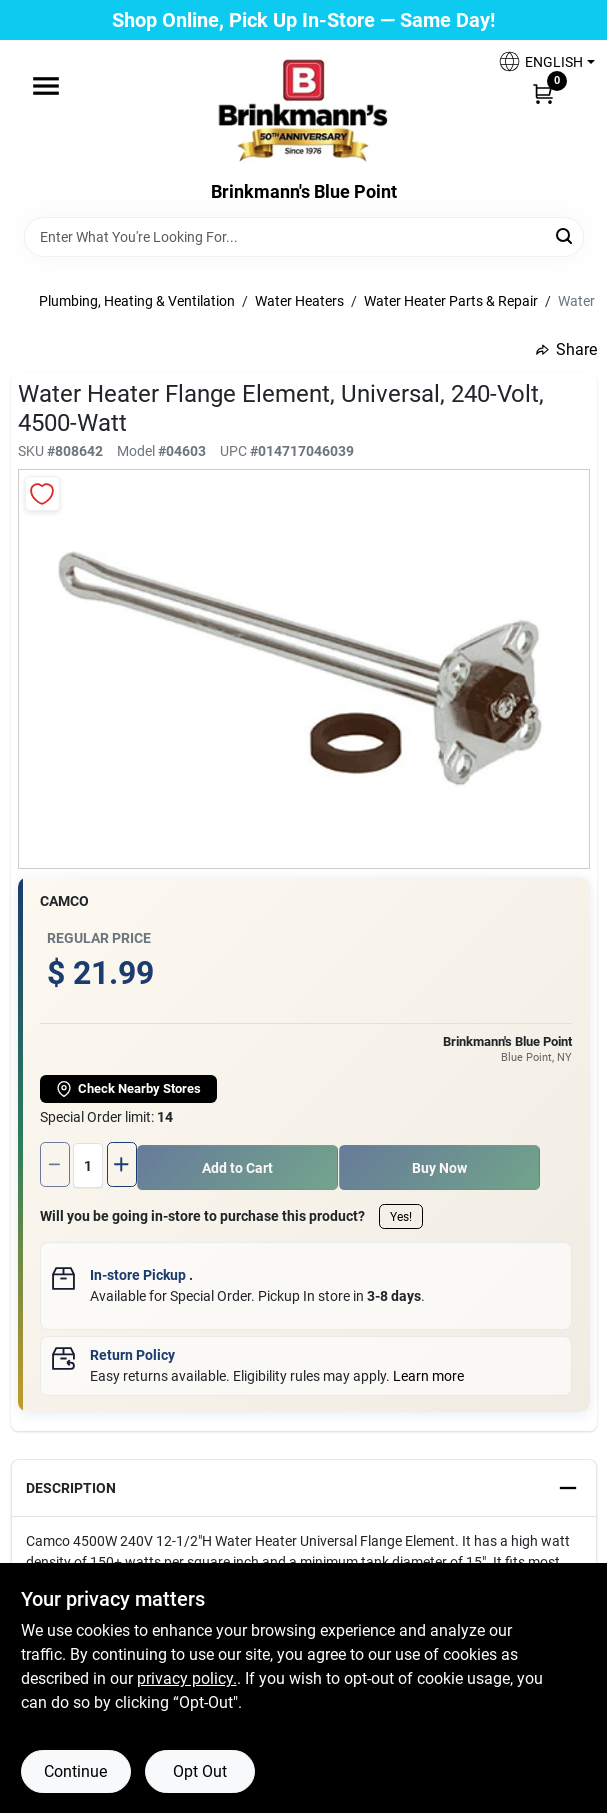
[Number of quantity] (90, 1164)
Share (566, 349)
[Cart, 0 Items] (543, 93)
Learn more (428, 1373)
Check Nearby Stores (128, 1089)
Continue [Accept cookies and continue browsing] (75, 1771)
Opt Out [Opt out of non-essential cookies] (200, 1771)
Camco (64, 901)
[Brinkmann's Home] (304, 111)
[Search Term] (304, 237)
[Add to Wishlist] (42, 493)
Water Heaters (299, 301)
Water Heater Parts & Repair (451, 301)
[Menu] (46, 86)
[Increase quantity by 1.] (126, 1164)
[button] (539, 61)
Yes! (401, 1213)
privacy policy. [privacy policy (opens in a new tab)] (187, 1678)
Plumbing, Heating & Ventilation (137, 301)
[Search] (565, 235)
